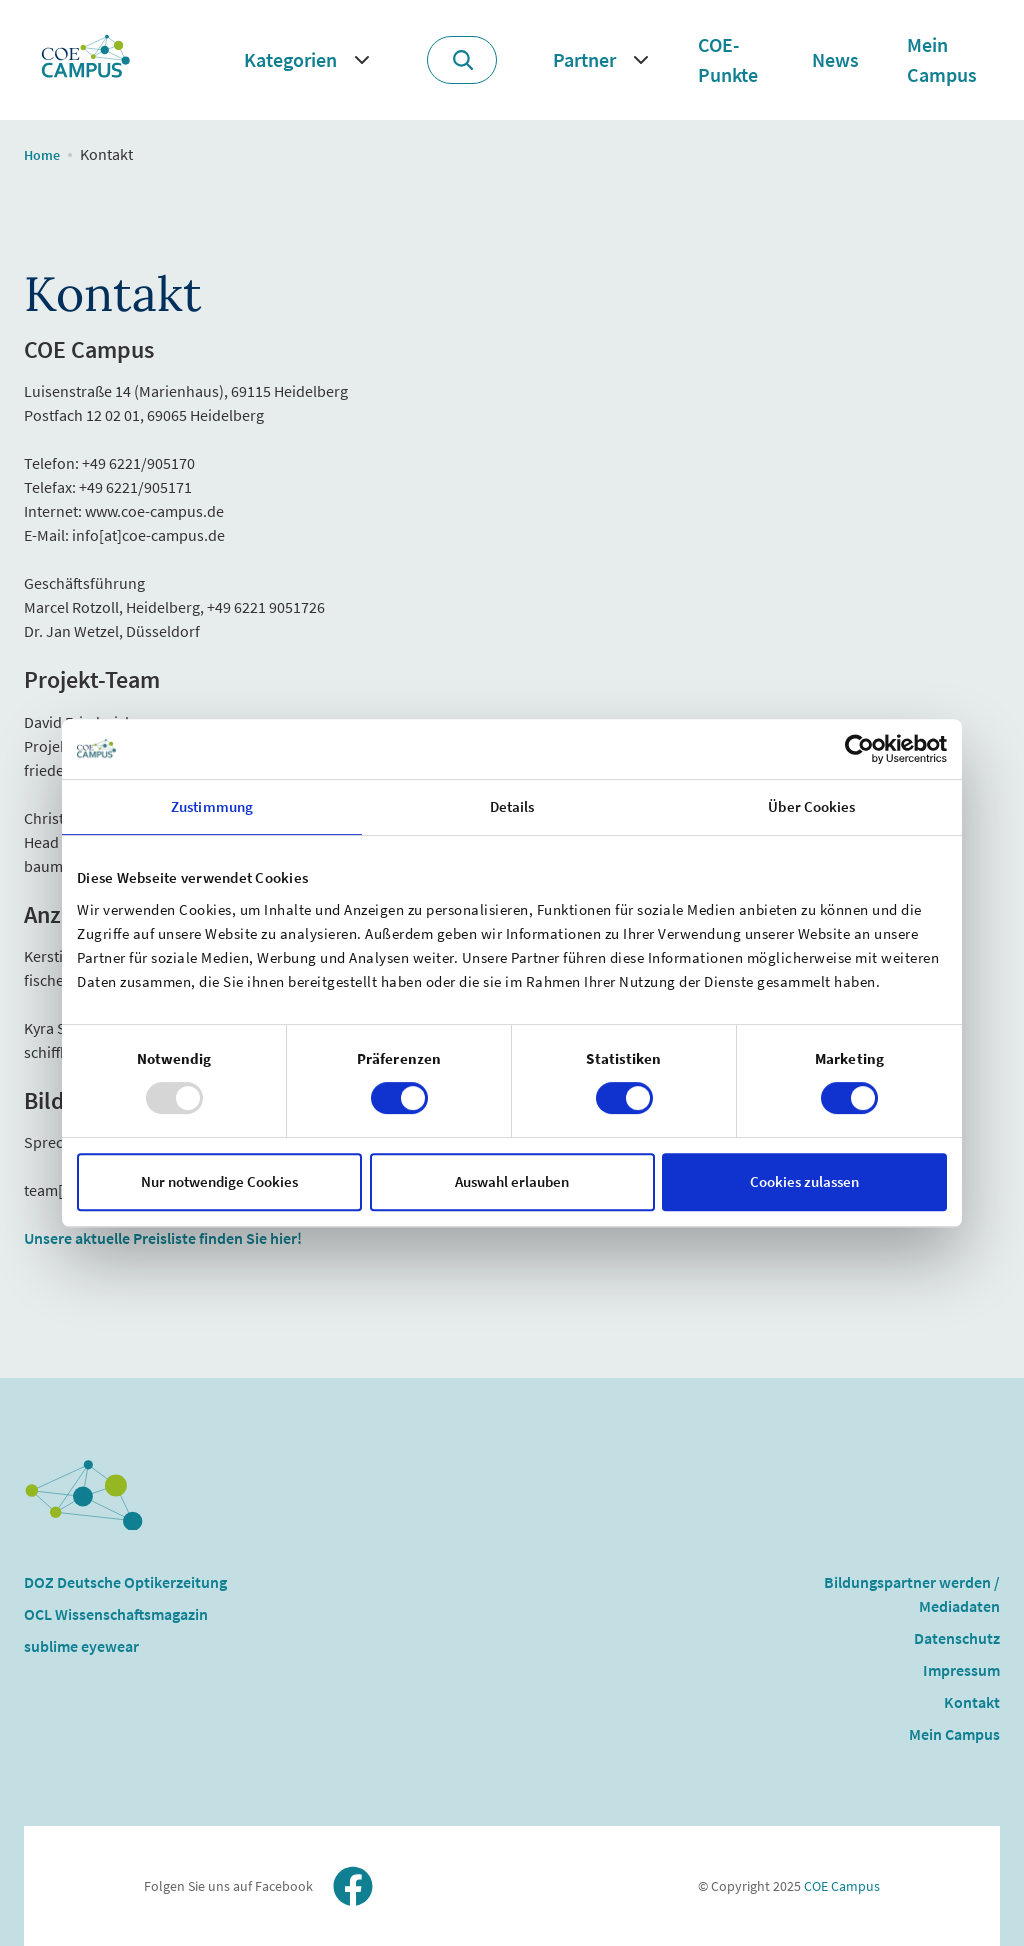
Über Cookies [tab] (811, 806)
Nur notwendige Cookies (219, 1181)
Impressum (961, 1670)
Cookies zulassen (804, 1181)
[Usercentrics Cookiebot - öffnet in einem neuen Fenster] (859, 749)
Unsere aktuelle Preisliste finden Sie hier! (163, 1238)
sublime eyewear (81, 1646)
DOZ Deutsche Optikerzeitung (125, 1582)
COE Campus (840, 1886)
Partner (584, 59)
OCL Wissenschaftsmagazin (116, 1614)
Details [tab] (512, 806)
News (835, 59)
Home (42, 155)
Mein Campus (942, 59)
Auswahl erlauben (512, 1181)
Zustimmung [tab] (212, 806)
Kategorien (290, 59)
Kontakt (972, 1702)
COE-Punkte (728, 59)
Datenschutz (957, 1638)
